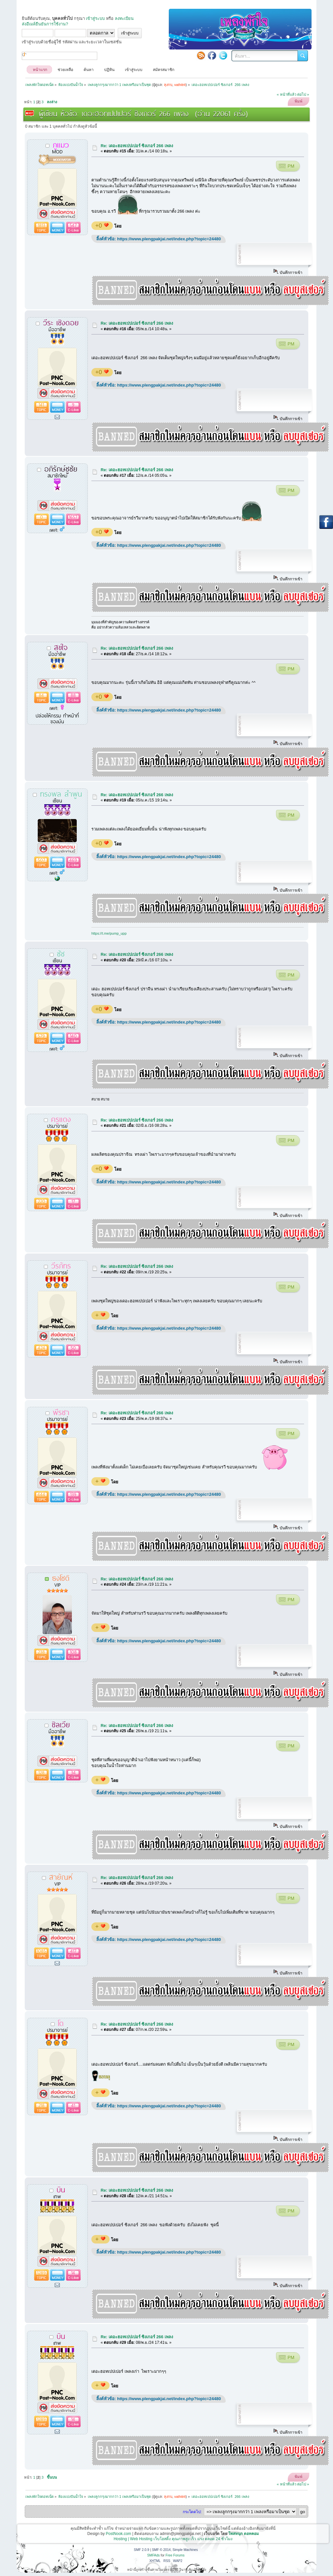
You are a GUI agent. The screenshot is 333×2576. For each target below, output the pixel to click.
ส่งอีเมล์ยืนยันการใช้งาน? (45, 23)
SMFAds (153, 2555)
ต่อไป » (303, 94)
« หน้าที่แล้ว (286, 94)
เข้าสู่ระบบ (95, 18)
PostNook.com (118, 2533)
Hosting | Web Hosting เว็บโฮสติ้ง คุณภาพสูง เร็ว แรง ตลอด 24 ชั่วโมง (173, 2539)
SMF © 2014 (161, 2550)
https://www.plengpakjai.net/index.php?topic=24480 (169, 238)
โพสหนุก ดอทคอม (243, 2533)
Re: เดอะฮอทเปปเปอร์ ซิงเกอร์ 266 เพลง (136, 145)
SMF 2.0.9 (141, 2550)
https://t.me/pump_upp (109, 933)
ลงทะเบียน (124, 18)
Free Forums (175, 2555)
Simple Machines (185, 2550)
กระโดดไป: (192, 2512)
